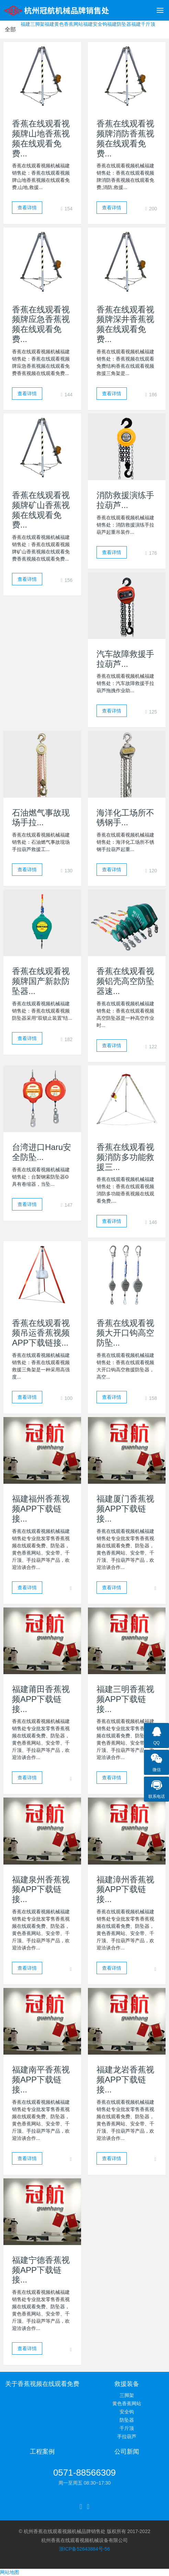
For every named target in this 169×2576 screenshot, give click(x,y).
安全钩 (127, 2411)
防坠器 (127, 2420)
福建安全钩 (95, 24)
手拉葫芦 (126, 2436)
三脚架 (127, 2395)
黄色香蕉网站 (126, 2403)
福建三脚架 (33, 24)
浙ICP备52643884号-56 (84, 2549)
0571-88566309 (84, 2472)
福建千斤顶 (143, 24)
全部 (10, 29)
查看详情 (27, 207)
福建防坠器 (119, 24)
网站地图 (9, 2572)
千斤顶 (127, 2428)
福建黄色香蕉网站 (64, 24)
